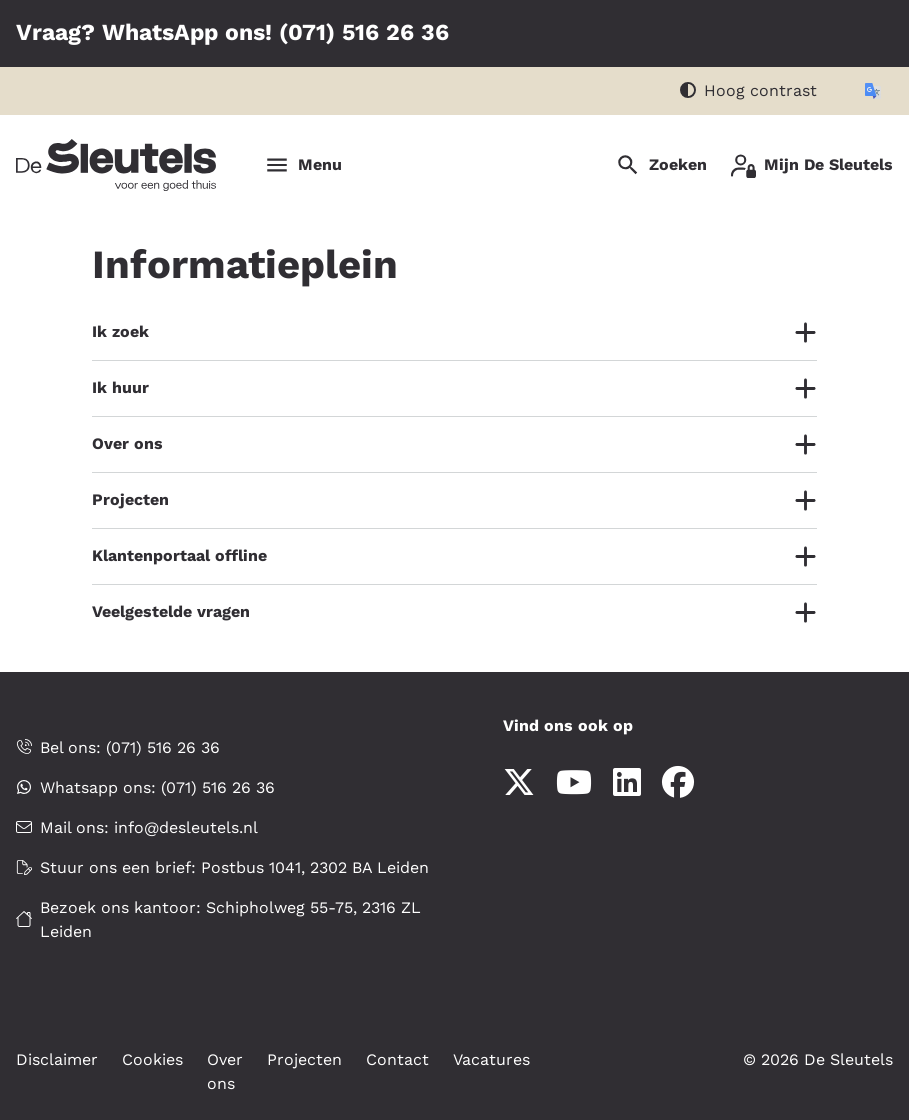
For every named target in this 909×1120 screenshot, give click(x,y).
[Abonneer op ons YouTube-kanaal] (574, 783)
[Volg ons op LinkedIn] (627, 783)
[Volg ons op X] (519, 783)
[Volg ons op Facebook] (678, 783)
